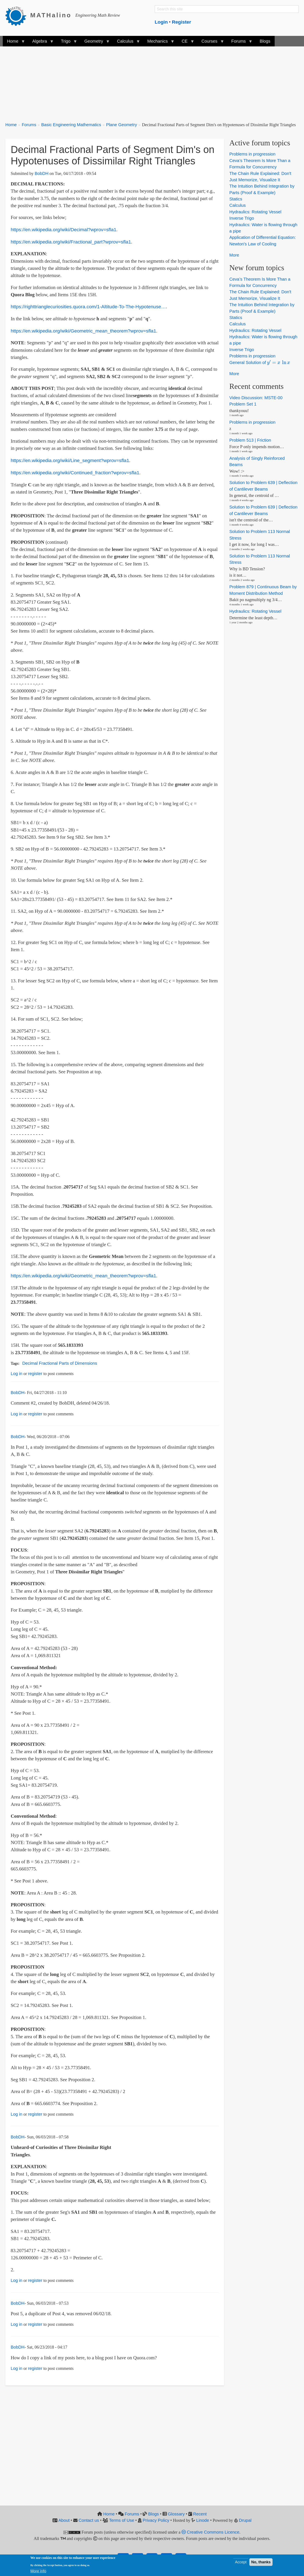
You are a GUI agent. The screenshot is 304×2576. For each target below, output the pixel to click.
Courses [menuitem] (210, 42)
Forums (29, 124)
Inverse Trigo (241, 218)
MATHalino (51, 15)
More (234, 255)
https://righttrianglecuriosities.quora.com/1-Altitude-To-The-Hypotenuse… (88, 306)
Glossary (176, 2514)
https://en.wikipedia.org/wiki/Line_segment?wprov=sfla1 (70, 460)
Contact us (89, 2520)
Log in (16, 1373)
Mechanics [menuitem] (158, 42)
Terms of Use (121, 2520)
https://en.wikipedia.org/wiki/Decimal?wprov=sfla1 (63, 229)
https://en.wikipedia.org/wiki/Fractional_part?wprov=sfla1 (71, 242)
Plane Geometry (121, 124)
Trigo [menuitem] (67, 42)
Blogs (153, 2514)
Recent (200, 2514)
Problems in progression (252, 154)
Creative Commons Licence (210, 2532)
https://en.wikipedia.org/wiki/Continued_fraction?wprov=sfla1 (75, 472)
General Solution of (259, 362)
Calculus (237, 205)
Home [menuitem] (14, 42)
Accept (241, 2562)
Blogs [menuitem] (265, 41)
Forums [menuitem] (239, 42)
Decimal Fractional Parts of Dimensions (59, 1363)
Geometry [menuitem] (95, 42)
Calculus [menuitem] (126, 42)
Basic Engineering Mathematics (71, 124)
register (35, 1373)
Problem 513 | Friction (250, 440)
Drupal (245, 2520)
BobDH (41, 173)
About (64, 2520)
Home (11, 124)
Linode (202, 2520)
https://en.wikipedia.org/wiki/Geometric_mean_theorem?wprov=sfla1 (83, 331)
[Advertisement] (132, 81)
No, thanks (261, 2562)
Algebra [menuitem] (40, 42)
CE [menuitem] (185, 42)
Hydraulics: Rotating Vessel (255, 212)
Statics (235, 199)
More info (38, 2571)
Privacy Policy (156, 2520)
